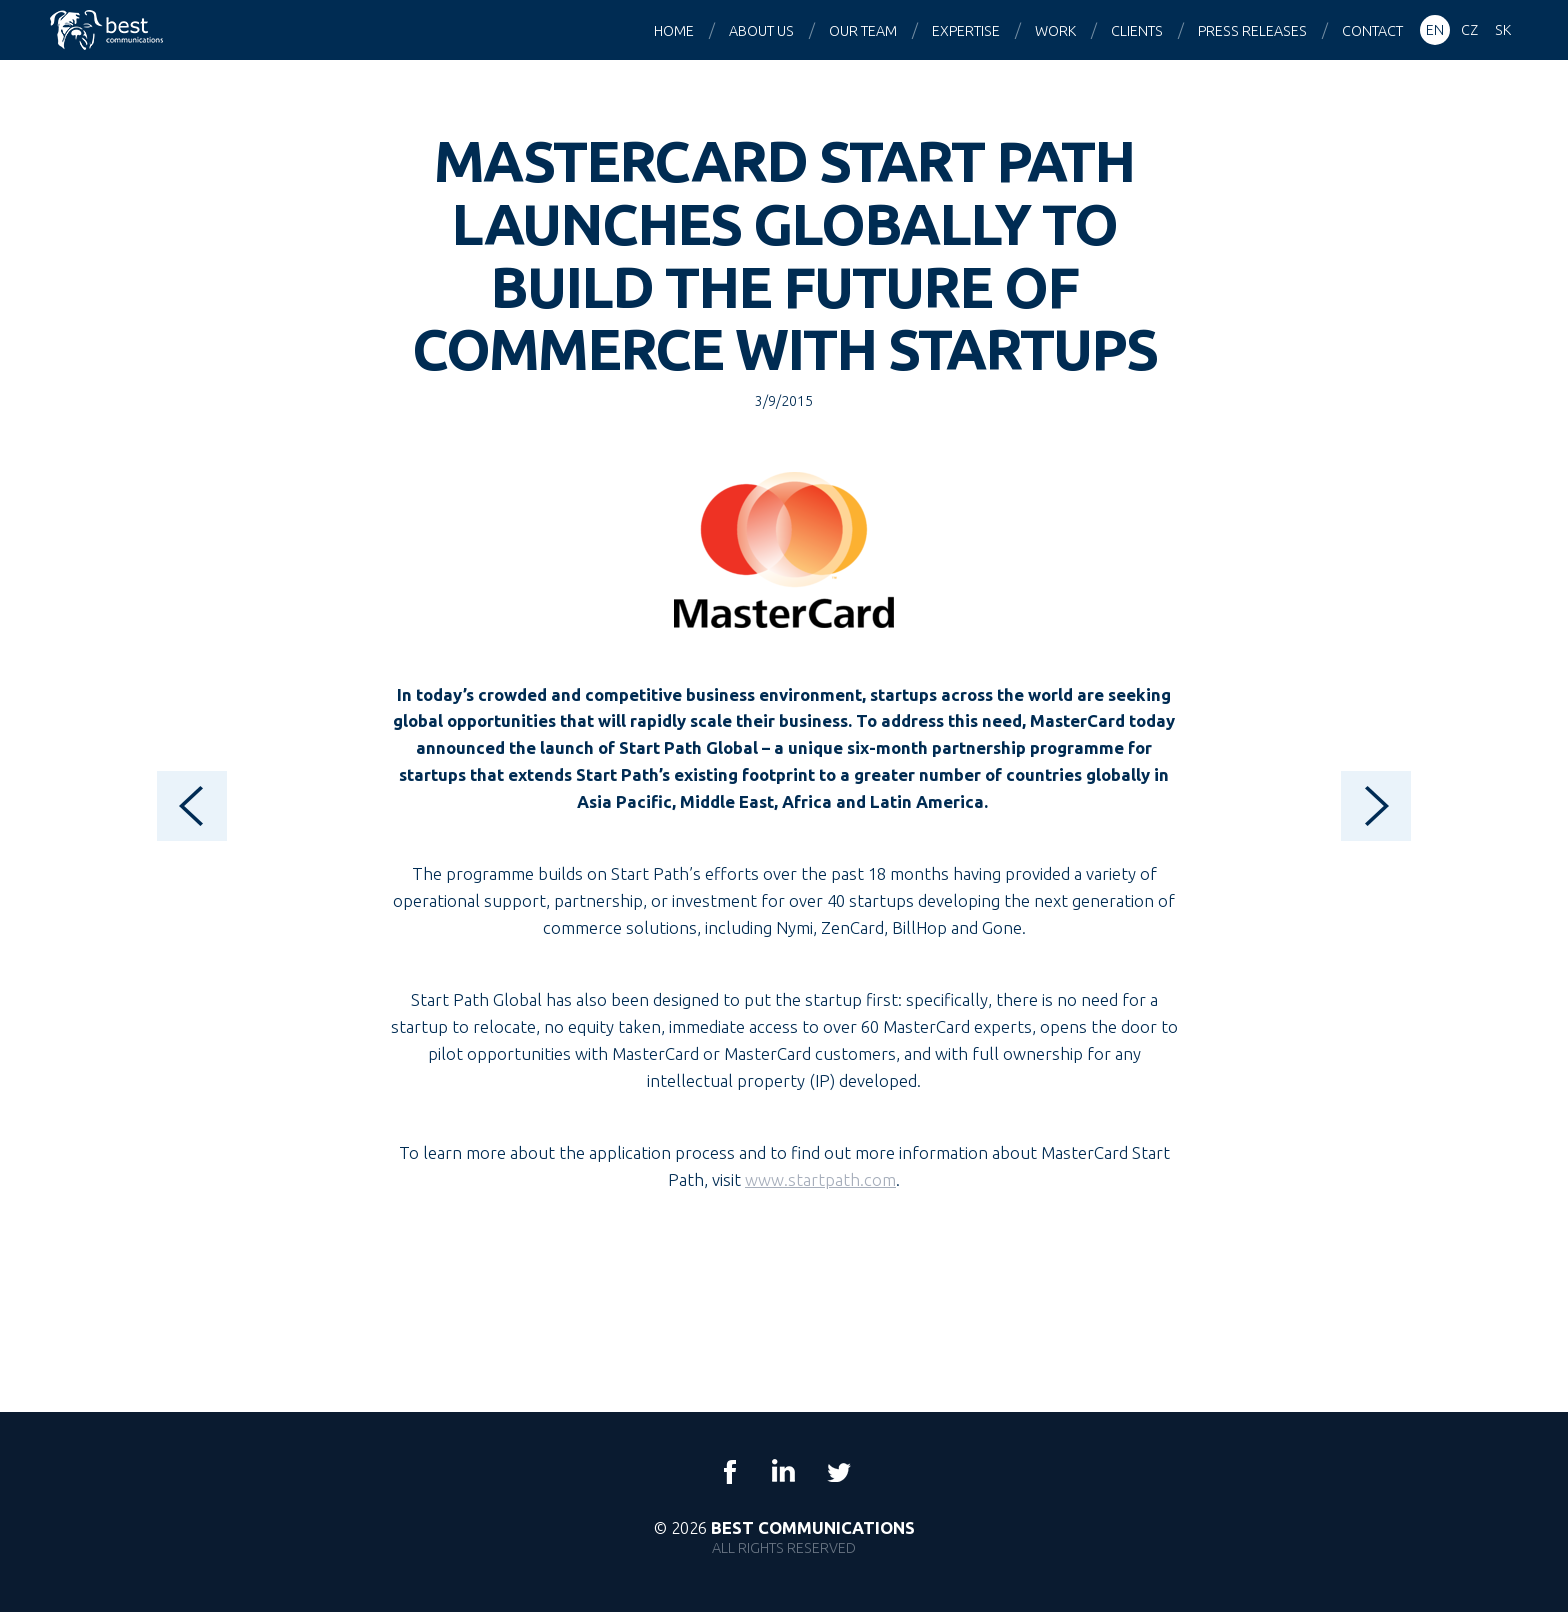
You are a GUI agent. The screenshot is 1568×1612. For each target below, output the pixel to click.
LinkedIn (784, 1472)
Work (1055, 31)
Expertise (966, 31)
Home (674, 31)
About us (761, 31)
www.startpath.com (820, 1179)
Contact (1372, 31)
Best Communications (109, 30)
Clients (1137, 31)
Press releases (1252, 31)
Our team (863, 31)
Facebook (730, 1472)
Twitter (838, 1472)
